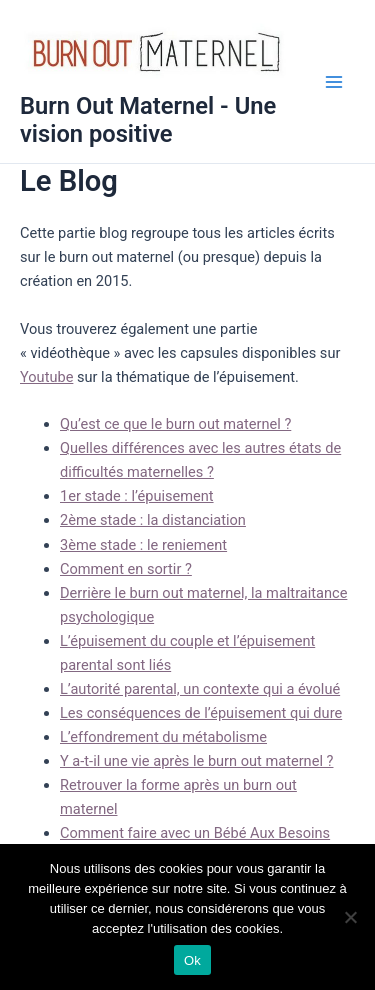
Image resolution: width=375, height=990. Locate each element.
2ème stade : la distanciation (153, 520)
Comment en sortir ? (126, 569)
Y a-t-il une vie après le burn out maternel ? (196, 761)
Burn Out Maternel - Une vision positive (148, 120)
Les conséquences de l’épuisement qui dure (201, 713)
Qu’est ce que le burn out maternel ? (175, 424)
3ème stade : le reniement (143, 545)
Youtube (46, 377)
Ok (192, 960)
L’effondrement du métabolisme (163, 737)
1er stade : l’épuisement (137, 496)
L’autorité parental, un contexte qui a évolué (200, 689)
